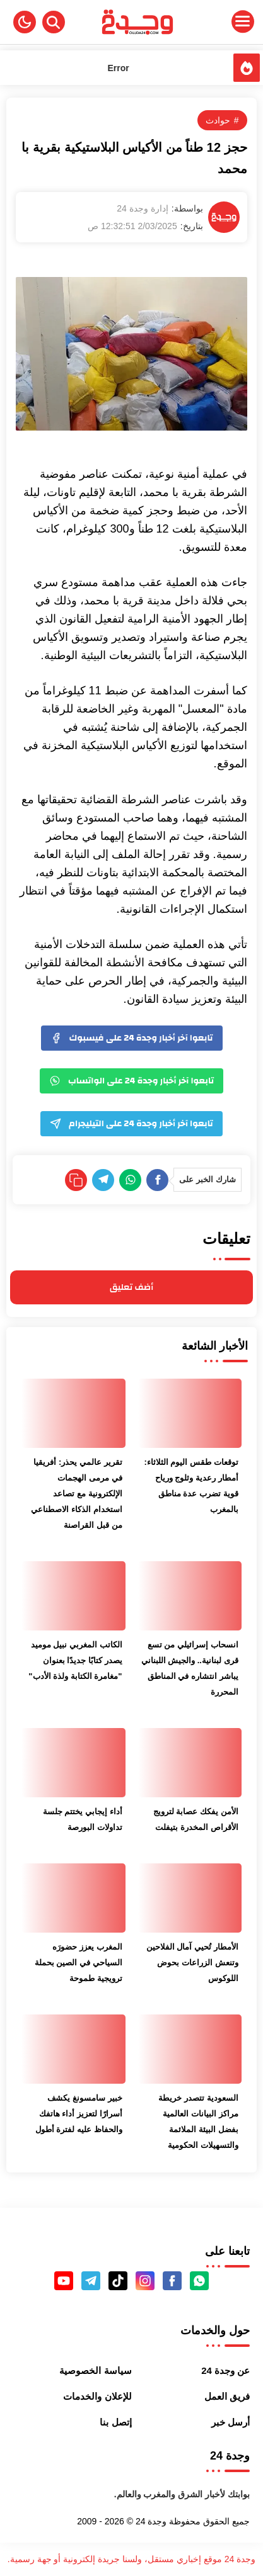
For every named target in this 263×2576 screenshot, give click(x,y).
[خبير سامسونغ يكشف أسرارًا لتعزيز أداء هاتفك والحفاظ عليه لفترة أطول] (73, 2049)
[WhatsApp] (130, 1180)
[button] (24, 22)
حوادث (218, 120)
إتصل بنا (115, 2422)
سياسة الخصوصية (95, 2370)
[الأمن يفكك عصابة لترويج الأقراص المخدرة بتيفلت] (190, 1762)
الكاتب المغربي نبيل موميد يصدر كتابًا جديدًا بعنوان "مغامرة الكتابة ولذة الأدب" (75, 1660)
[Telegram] (103, 1180)
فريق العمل (227, 2396)
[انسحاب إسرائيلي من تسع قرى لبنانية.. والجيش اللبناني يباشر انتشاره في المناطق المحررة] (190, 1595)
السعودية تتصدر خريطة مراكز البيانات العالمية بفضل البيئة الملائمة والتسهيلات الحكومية (198, 2121)
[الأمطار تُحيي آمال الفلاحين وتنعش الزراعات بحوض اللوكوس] (190, 1898)
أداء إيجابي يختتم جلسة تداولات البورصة (82, 1819)
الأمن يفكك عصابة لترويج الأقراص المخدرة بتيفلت (195, 1819)
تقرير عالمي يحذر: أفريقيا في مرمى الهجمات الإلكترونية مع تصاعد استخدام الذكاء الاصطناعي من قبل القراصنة (76, 1493)
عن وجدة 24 (225, 2370)
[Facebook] (157, 1180)
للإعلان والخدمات (97, 2396)
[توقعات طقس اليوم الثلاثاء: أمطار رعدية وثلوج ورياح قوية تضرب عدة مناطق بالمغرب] (190, 1413)
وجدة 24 (151, 2521)
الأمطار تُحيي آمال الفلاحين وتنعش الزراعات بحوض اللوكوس (192, 1962)
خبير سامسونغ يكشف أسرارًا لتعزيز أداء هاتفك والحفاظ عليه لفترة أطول (78, 2113)
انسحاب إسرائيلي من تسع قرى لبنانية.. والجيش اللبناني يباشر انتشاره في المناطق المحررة (189, 1668)
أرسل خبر (230, 2422)
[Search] (53, 22)
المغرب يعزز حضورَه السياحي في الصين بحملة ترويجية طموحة (78, 1962)
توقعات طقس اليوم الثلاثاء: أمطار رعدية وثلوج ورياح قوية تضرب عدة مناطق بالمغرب (191, 1485)
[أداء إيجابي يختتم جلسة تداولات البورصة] (73, 1762)
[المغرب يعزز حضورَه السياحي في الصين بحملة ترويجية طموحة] (73, 1898)
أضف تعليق (131, 1287)
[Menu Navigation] (220, 22)
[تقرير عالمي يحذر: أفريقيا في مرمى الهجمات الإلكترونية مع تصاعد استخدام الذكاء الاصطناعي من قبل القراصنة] (73, 1413)
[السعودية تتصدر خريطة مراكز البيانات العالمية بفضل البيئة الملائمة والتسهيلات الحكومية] (190, 2049)
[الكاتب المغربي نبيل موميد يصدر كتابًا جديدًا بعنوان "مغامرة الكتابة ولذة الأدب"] (73, 1595)
